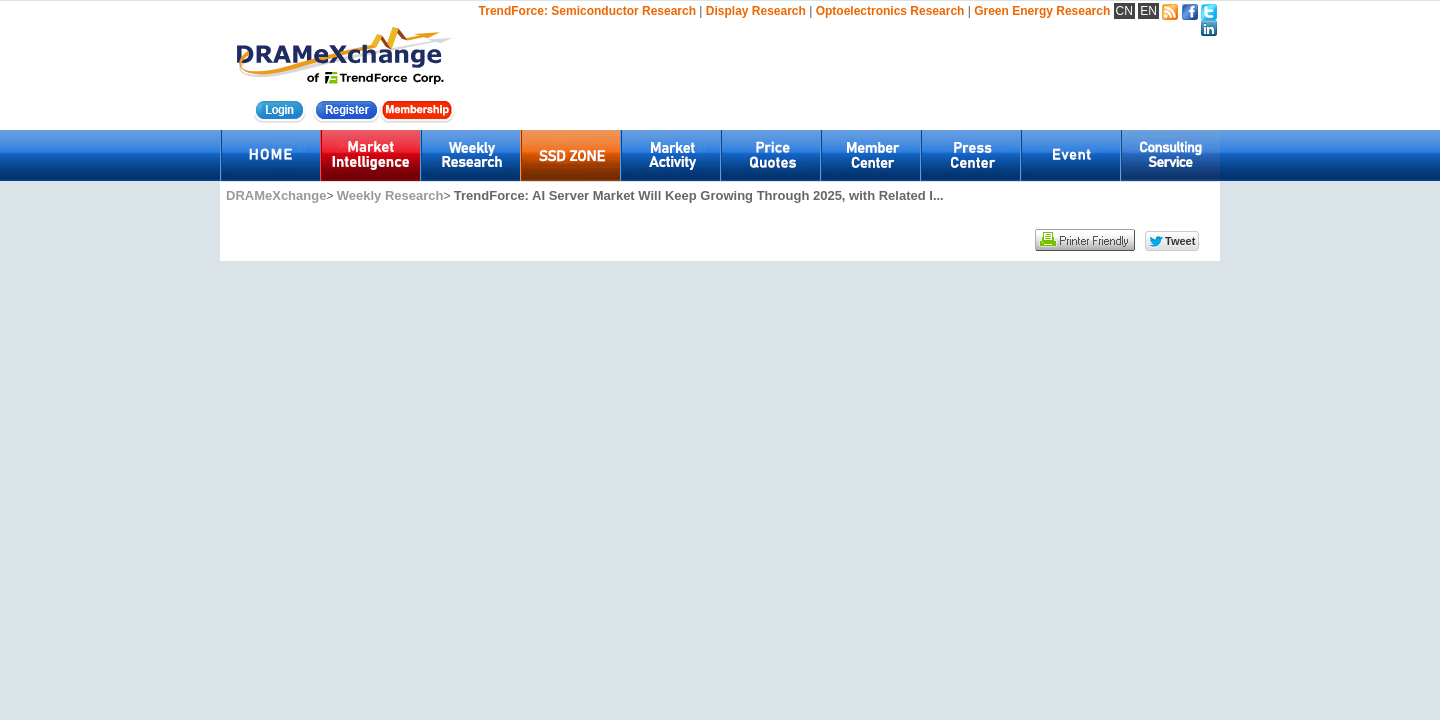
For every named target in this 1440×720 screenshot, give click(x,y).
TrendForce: (513, 11)
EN (1148, 11)
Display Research (756, 11)
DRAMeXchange (276, 195)
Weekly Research (390, 195)
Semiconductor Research (623, 11)
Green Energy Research (1042, 11)
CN (1124, 11)
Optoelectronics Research (890, 11)
